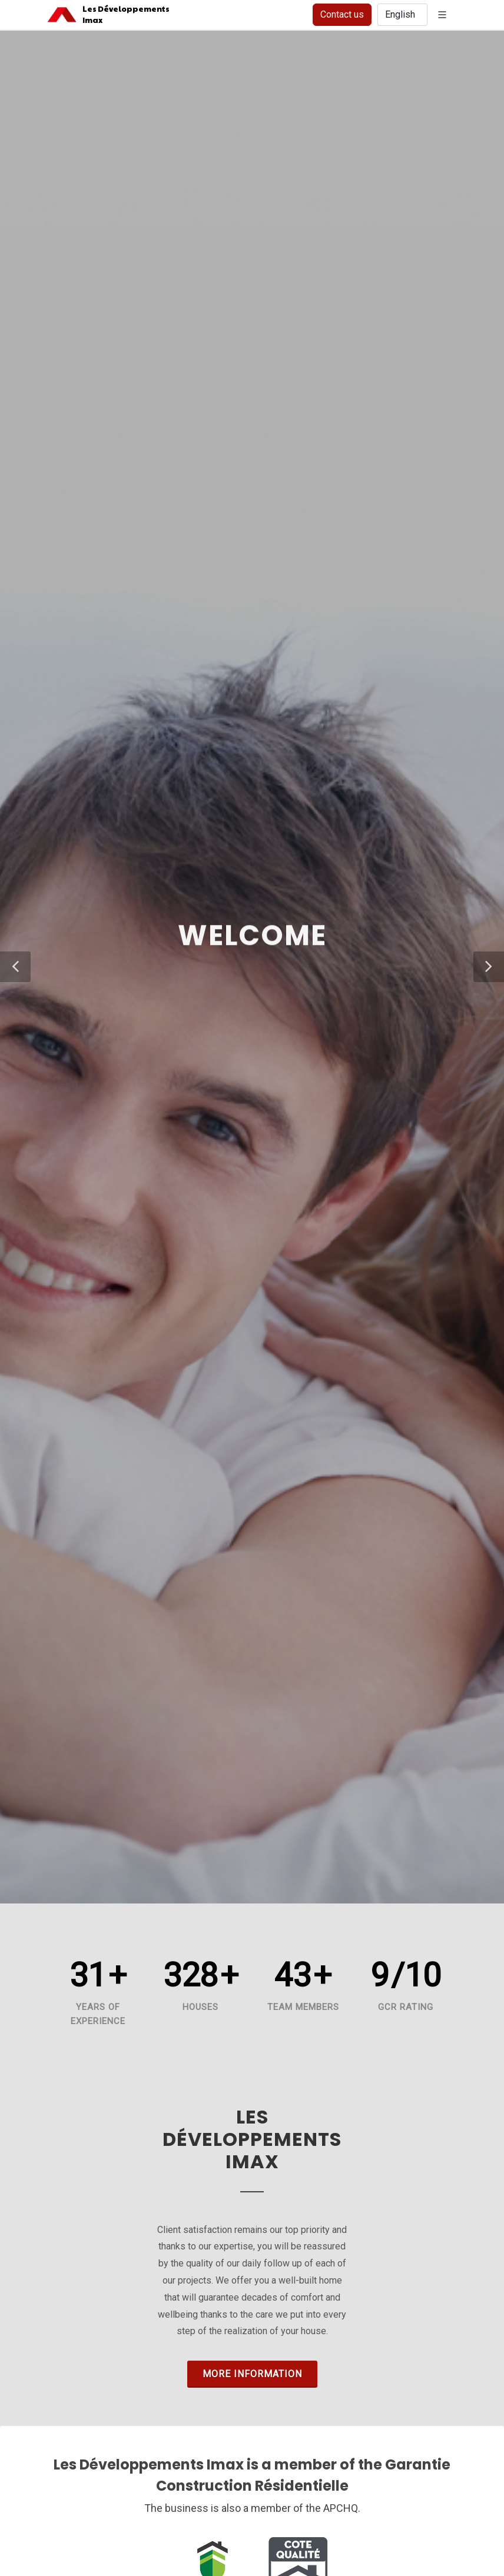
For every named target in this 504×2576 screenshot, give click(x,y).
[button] (15, 966)
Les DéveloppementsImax (121, 14)
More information (252, 2373)
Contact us (342, 14)
